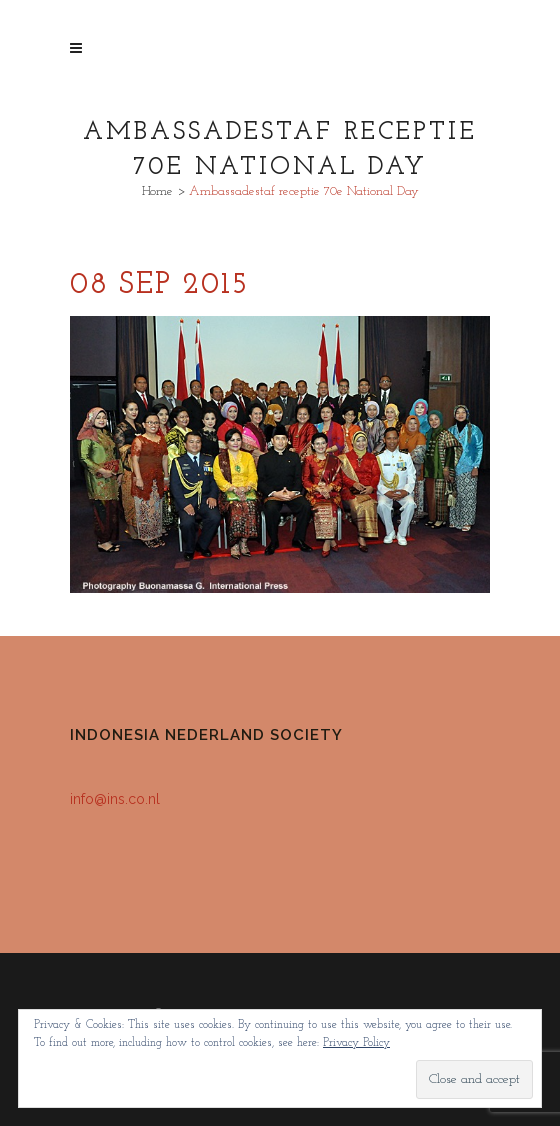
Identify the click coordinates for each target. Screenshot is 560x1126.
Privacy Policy (356, 1043)
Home (157, 191)
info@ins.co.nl (115, 799)
